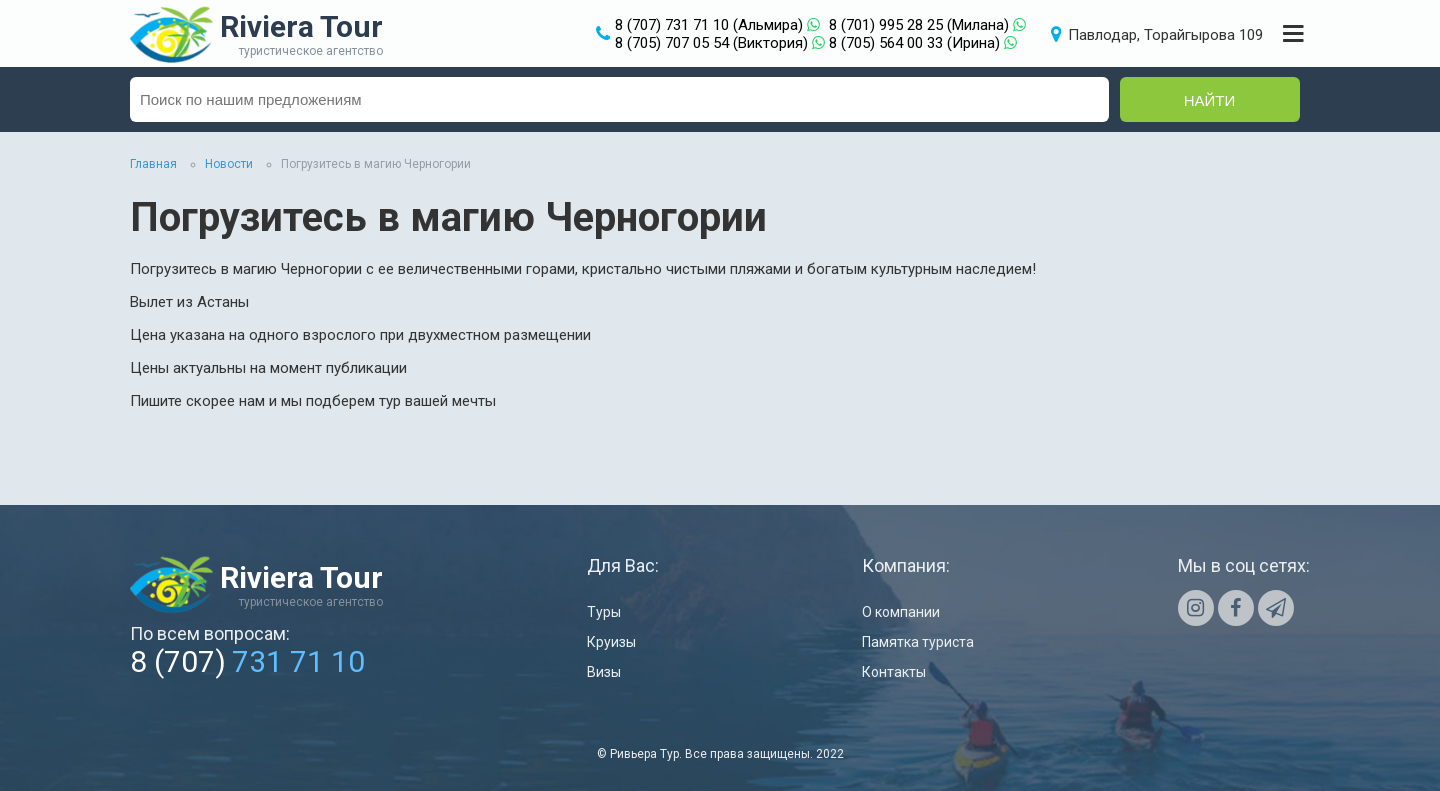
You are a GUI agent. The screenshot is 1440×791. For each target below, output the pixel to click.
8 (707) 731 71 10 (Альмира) (709, 25)
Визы (604, 672)
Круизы (611, 642)
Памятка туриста (918, 642)
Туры (604, 612)
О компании (901, 612)
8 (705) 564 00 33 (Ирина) (914, 43)
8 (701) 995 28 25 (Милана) (919, 25)
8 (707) (247, 661)
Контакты (894, 672)
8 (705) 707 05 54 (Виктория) (711, 43)
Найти (1210, 100)
